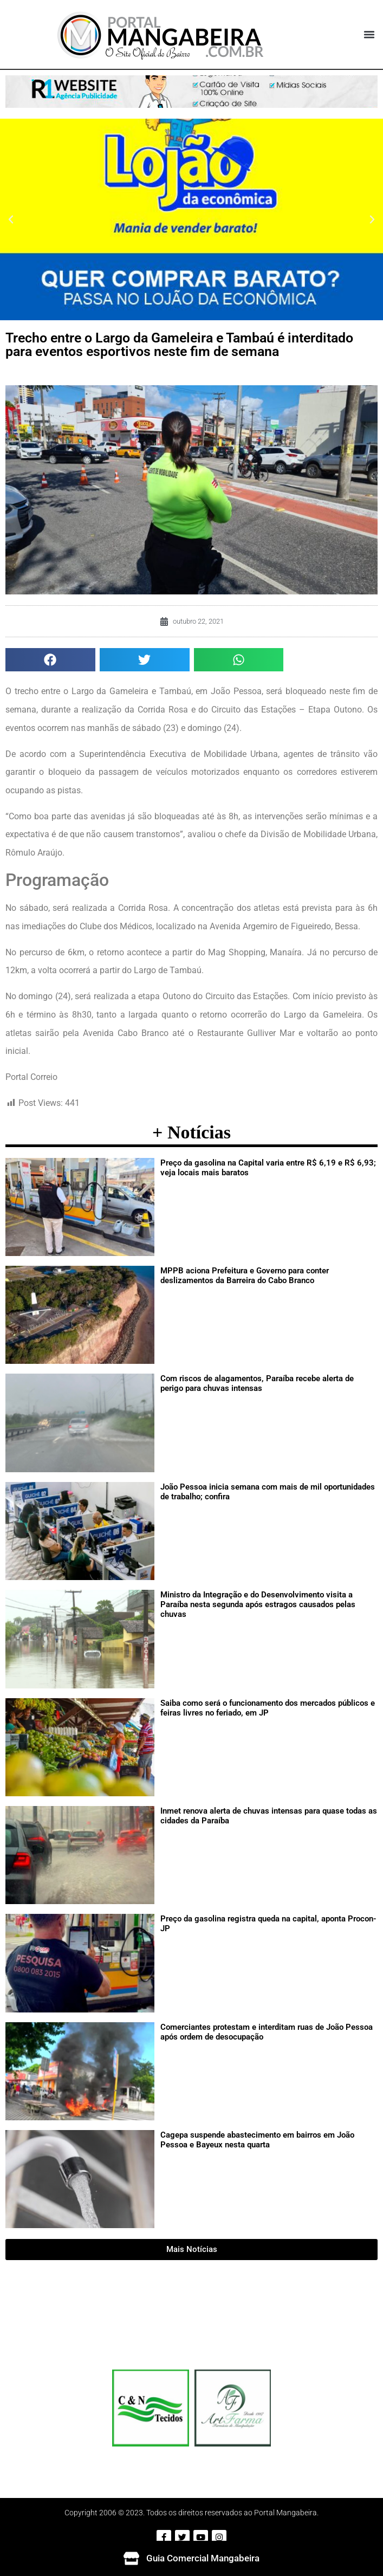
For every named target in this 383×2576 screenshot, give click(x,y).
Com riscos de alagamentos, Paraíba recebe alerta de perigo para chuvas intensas (257, 1383)
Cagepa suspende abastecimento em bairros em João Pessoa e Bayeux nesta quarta (257, 2140)
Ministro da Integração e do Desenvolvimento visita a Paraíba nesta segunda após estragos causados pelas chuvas (257, 1604)
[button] (369, 34)
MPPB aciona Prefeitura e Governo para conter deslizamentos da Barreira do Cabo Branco (244, 1275)
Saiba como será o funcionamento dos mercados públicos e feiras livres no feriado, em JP (267, 1708)
